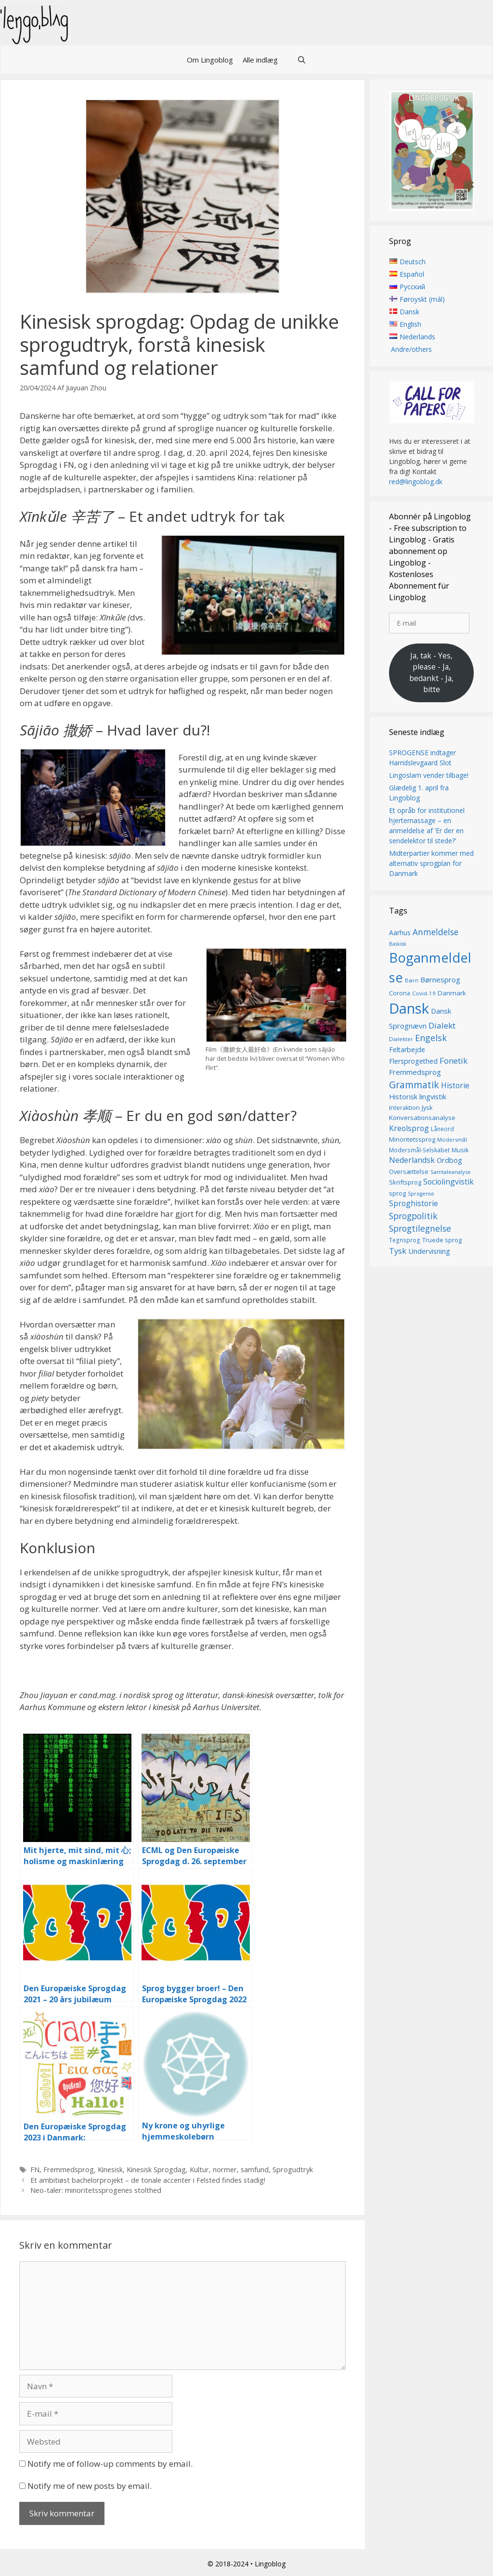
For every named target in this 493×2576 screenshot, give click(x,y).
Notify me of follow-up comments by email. (110, 2463)
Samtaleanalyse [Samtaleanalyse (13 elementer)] (450, 1171)
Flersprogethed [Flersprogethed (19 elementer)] (413, 1061)
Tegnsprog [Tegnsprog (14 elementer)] (404, 1240)
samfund (255, 2169)
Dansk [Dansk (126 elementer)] (409, 1008)
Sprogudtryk (292, 2169)
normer (225, 2169)
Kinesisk (110, 2169)
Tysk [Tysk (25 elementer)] (397, 1251)
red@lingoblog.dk (415, 481)
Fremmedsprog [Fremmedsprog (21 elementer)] (415, 1072)
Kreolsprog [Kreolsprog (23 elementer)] (409, 1128)
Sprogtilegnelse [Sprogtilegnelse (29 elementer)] (420, 1228)
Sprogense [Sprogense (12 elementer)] (421, 1193)
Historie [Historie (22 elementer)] (455, 1086)
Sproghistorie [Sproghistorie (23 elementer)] (413, 1203)
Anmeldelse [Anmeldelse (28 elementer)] (435, 932)
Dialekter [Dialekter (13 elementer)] (401, 1039)
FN (34, 2169)
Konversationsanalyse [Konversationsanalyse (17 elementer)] (422, 1118)
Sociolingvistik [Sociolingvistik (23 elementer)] (448, 1181)
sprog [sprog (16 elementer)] (397, 1193)
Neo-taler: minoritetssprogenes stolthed (95, 2190)
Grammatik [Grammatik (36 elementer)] (414, 1084)
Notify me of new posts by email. (89, 2485)
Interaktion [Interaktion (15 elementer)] (404, 1108)
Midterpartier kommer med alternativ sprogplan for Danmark (431, 863)
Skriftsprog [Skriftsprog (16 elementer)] (405, 1182)
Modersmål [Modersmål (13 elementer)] (452, 1139)
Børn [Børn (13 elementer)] (411, 980)
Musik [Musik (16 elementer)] (460, 1150)
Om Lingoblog (210, 59)
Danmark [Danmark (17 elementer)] (452, 993)
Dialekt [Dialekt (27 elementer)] (441, 1025)
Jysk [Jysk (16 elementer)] (427, 1107)
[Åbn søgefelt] (301, 59)
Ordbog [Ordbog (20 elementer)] (449, 1160)
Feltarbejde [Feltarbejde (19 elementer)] (407, 1049)
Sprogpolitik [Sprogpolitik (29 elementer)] (413, 1216)
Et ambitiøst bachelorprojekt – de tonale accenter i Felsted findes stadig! (147, 2180)
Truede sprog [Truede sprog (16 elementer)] (442, 1240)
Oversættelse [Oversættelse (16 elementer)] (408, 1171)
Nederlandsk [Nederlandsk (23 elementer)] (412, 1160)
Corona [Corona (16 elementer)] (399, 993)
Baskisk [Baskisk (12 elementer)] (397, 944)
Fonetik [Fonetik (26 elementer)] (453, 1061)
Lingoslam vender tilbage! (428, 775)
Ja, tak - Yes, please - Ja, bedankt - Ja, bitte (431, 672)
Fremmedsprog (68, 2169)
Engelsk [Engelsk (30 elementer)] (431, 1037)
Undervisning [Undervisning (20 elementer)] (429, 1251)
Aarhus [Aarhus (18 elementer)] (400, 932)
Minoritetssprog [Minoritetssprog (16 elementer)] (412, 1139)
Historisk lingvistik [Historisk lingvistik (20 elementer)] (417, 1096)
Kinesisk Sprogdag (156, 2169)
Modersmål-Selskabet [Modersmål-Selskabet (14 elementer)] (419, 1150)
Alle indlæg (260, 59)
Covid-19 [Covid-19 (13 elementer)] (424, 993)
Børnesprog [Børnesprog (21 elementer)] (440, 980)
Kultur (199, 2169)
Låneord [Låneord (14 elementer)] (442, 1129)
